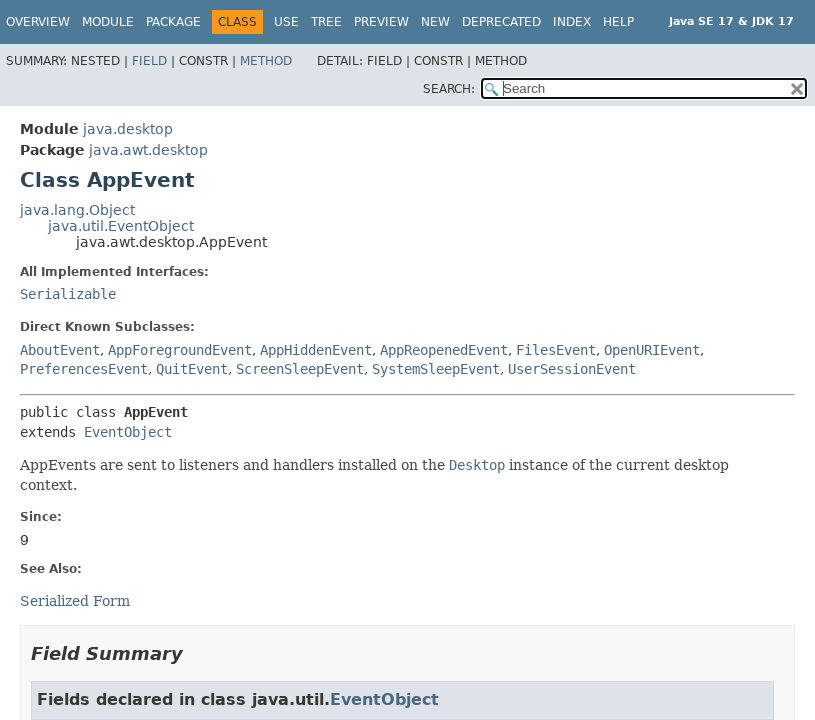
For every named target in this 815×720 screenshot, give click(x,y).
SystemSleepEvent (436, 369)
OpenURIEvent (652, 350)
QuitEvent (192, 369)
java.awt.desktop (148, 150)
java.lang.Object (77, 210)
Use (286, 22)
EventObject (128, 432)
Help (618, 22)
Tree (326, 22)
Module (108, 22)
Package (173, 22)
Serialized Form (75, 601)
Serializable (68, 294)
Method (266, 61)
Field (149, 61)
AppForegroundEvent (180, 350)
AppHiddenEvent (316, 350)
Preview (381, 22)
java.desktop (128, 129)
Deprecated (501, 22)
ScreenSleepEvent (300, 369)
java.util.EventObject (121, 226)
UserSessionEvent (572, 369)
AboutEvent (60, 350)
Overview (38, 22)
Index (572, 22)
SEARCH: (449, 89)
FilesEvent (556, 350)
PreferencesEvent (84, 369)
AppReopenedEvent (444, 350)
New (435, 22)
